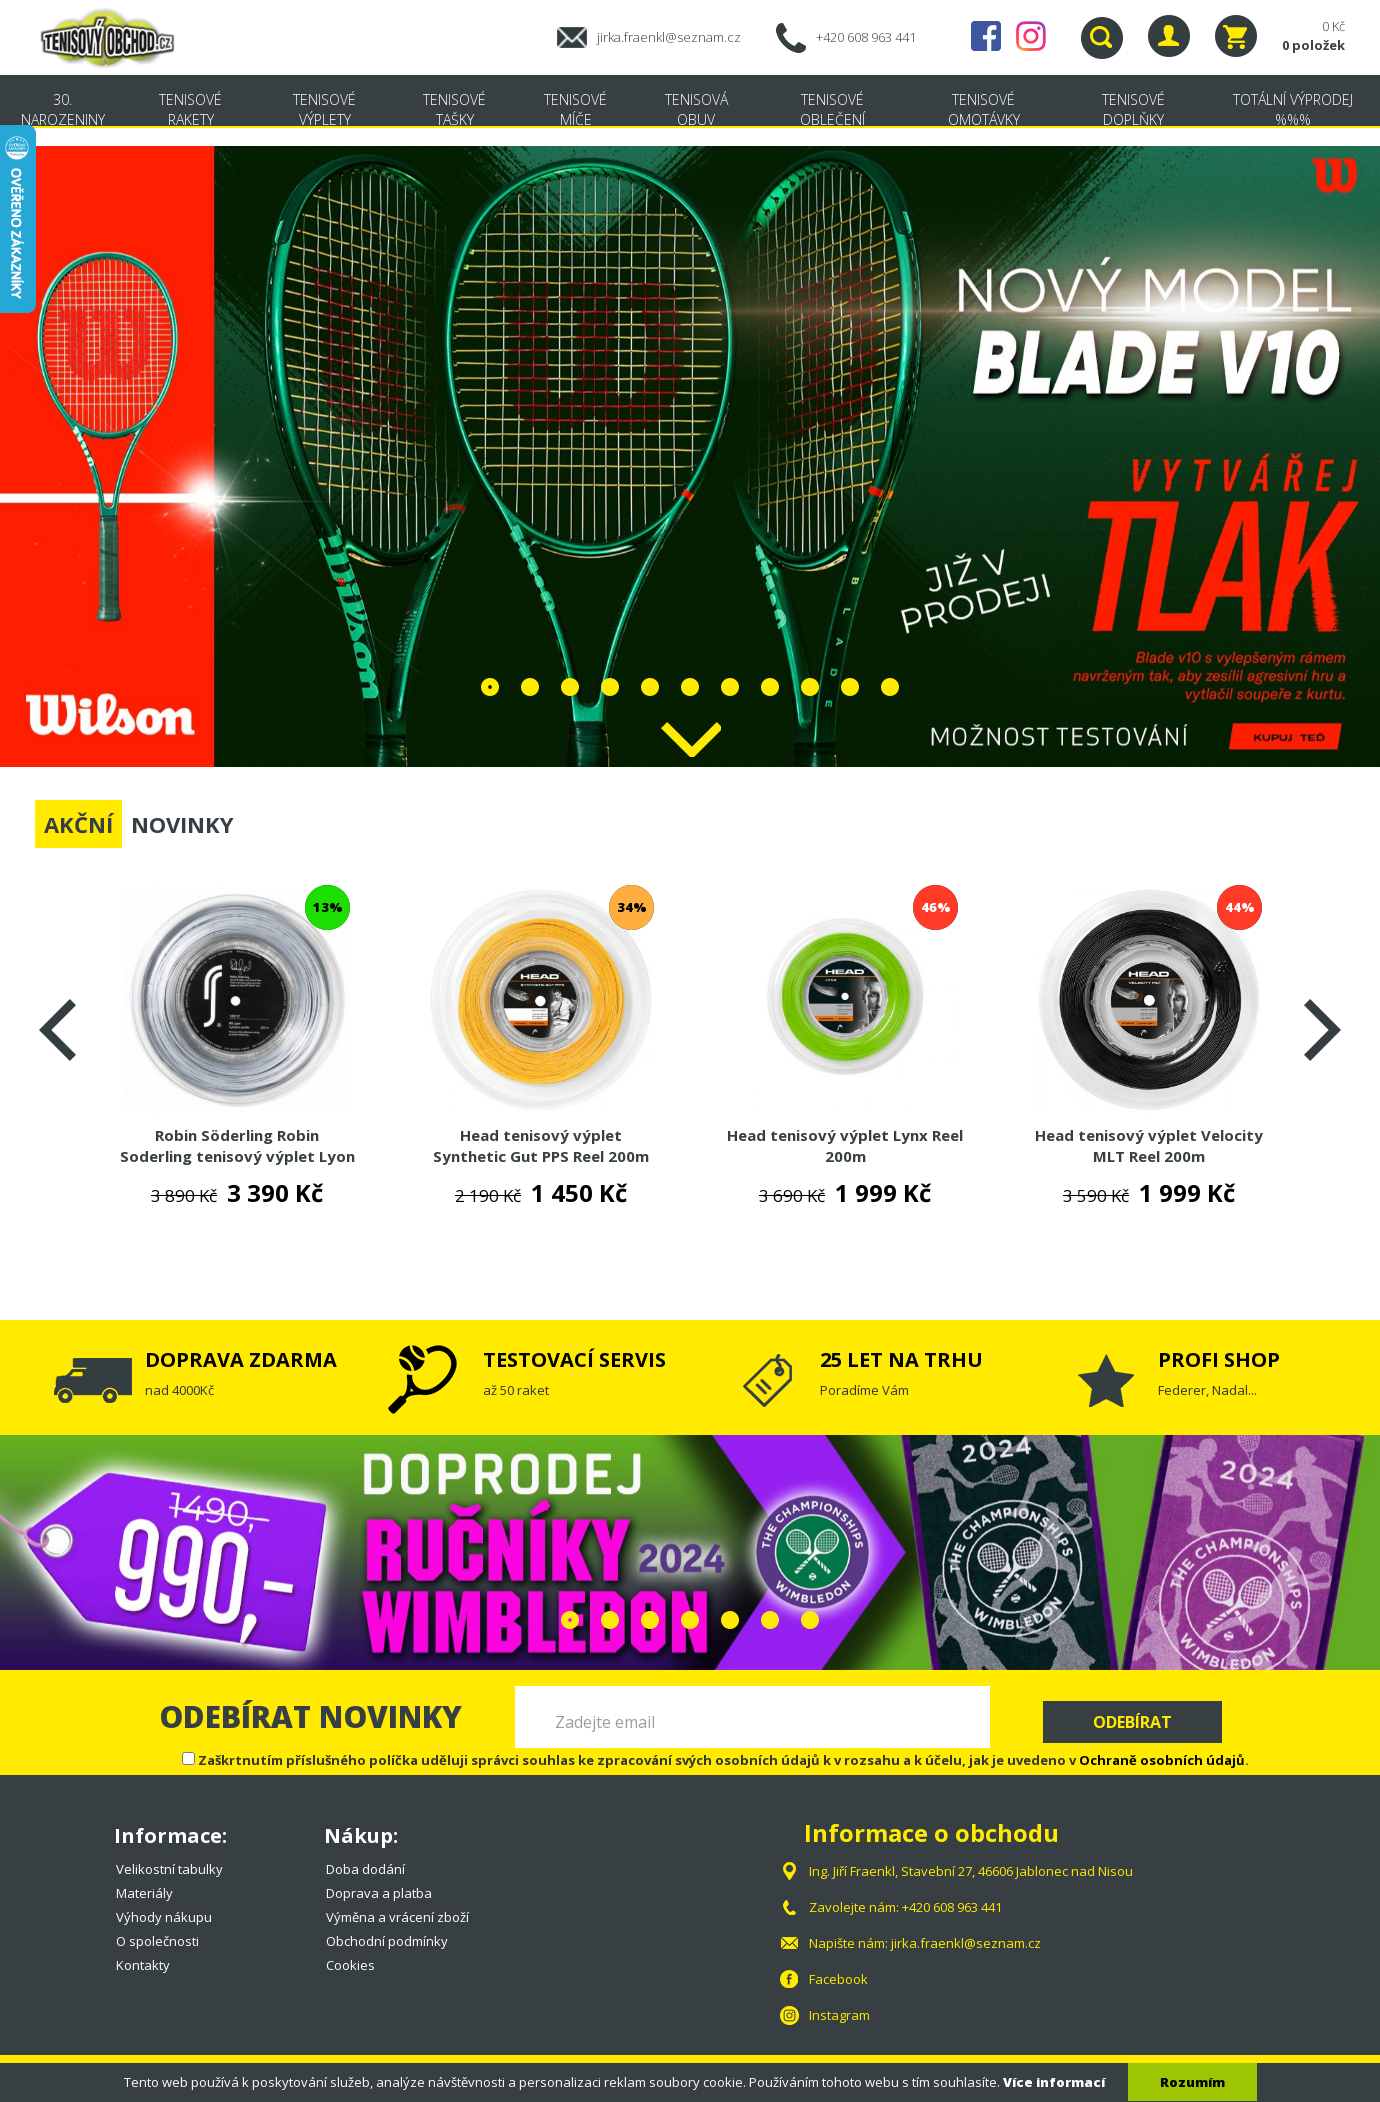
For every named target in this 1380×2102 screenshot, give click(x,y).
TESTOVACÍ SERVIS (574, 1359)
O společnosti (157, 1941)
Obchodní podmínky (387, 1941)
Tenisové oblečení (832, 109)
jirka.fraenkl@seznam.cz (669, 37)
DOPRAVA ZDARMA (241, 1359)
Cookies (350, 1965)
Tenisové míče (575, 109)
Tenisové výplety (324, 109)
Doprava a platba (379, 1893)
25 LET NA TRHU (901, 1359)
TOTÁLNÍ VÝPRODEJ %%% (1293, 109)
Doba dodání (365, 1869)
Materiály (144, 1893)
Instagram (1031, 36)
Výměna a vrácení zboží (397, 1917)
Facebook (986, 36)
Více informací (1054, 2082)
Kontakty (143, 1965)
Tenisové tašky (454, 109)
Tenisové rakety (190, 109)
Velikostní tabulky (169, 1869)
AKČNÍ (78, 824)
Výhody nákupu (164, 1917)
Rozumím (1192, 2082)
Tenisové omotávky (984, 109)
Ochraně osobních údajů (1162, 1760)
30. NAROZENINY (63, 109)
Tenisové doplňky (1133, 109)
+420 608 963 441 (866, 37)
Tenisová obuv (696, 109)
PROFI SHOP (1219, 1359)
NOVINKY (182, 824)
